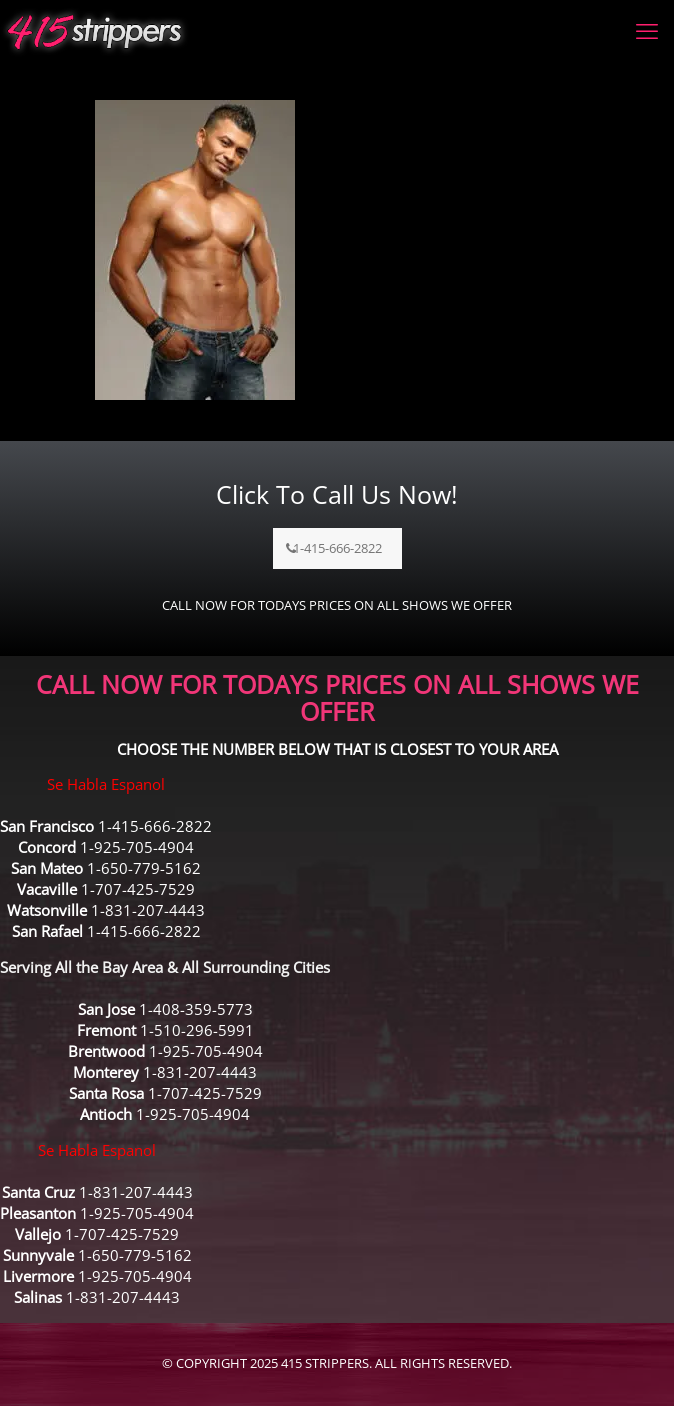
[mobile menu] (647, 30)
